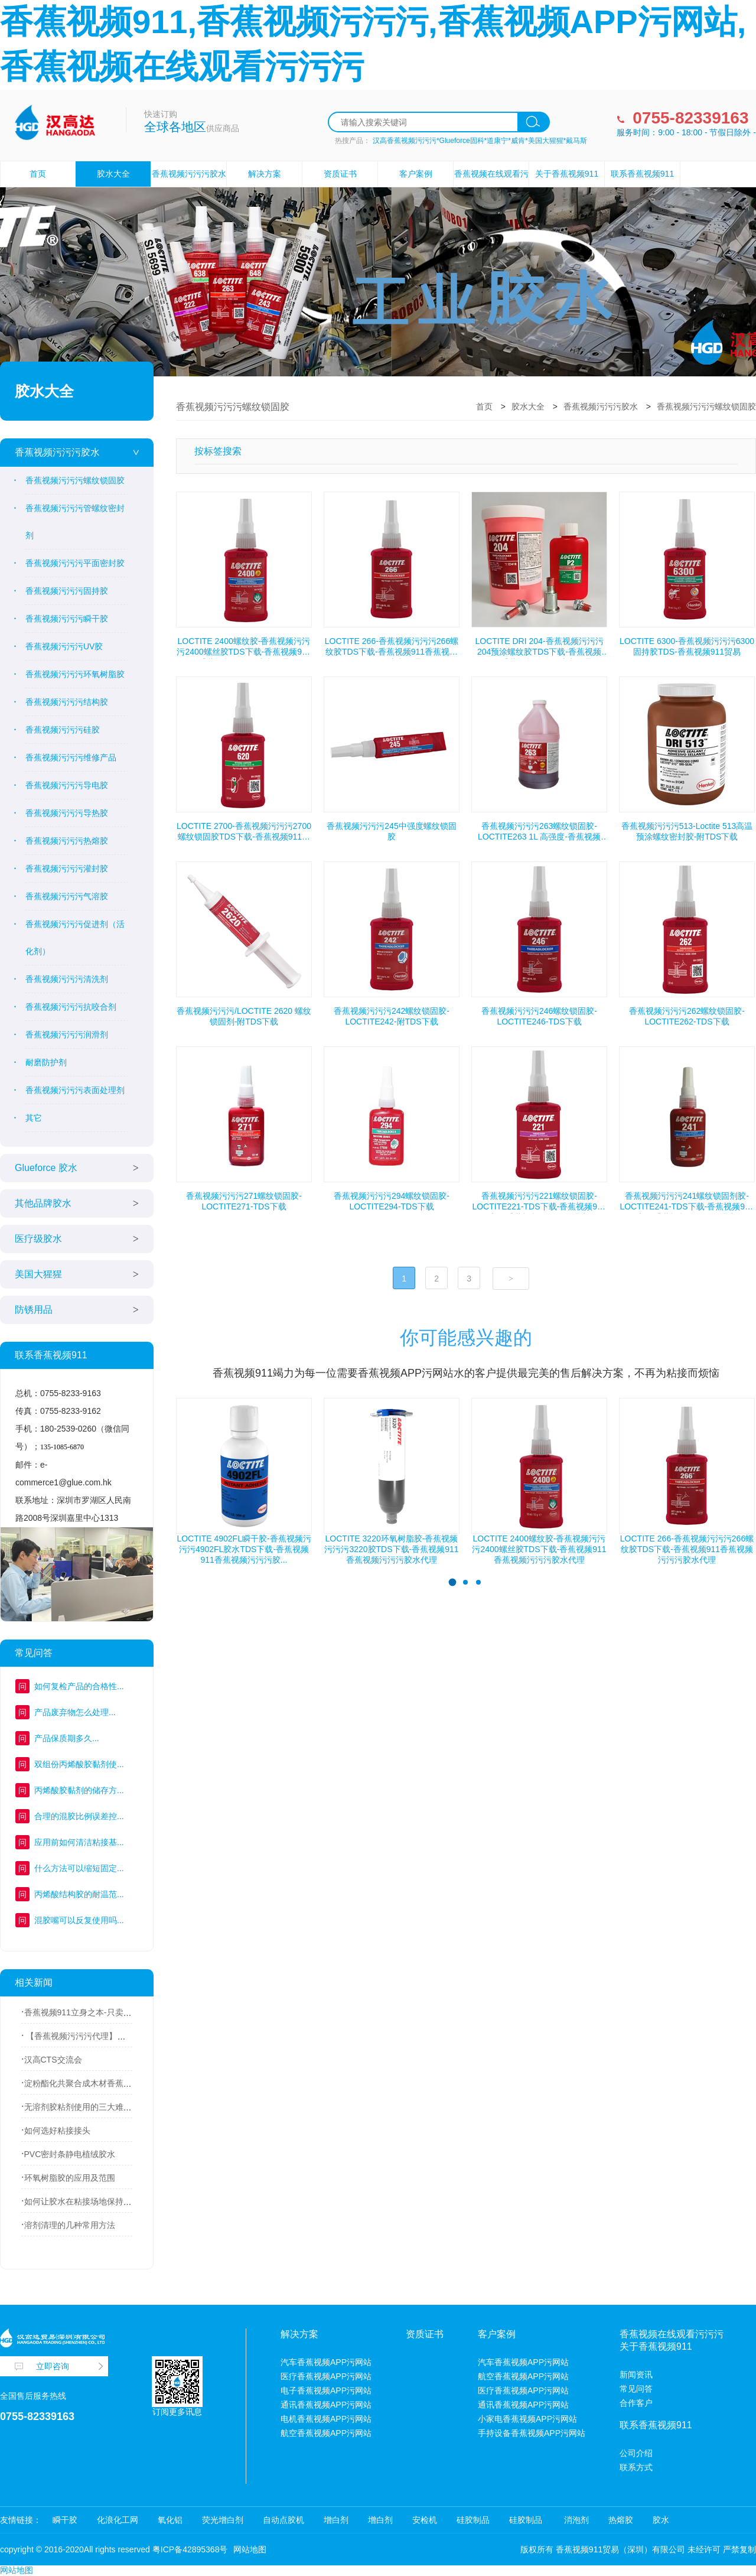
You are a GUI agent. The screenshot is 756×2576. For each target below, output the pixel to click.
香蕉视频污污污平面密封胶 (75, 563)
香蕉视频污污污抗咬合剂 (70, 1006)
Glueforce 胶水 (46, 1168)
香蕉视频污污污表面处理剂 (75, 1090)
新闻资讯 (636, 2374)
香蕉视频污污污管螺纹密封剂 (75, 521)
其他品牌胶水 (43, 1203)
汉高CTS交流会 (53, 2059)
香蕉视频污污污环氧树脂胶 (75, 674)
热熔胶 (620, 2520)
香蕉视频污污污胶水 (57, 452)
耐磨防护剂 (46, 1062)
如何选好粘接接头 (57, 2130)
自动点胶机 (283, 2520)
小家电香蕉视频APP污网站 (527, 2419)
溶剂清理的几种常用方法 (69, 2225)
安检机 (424, 2520)
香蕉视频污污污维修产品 (70, 757)
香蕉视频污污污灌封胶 (66, 868)
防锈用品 (34, 1310)
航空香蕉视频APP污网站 (326, 2433)
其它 (33, 1118)
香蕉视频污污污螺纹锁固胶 (75, 480)
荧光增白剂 (222, 2520)
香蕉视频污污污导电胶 (66, 785)
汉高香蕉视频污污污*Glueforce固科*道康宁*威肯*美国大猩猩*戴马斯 (480, 140)
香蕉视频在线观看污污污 (491, 186)
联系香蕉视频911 (642, 173)
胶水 (661, 2520)
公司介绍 (636, 2453)
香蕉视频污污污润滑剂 (66, 1034)
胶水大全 (113, 173)
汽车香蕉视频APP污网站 (326, 2362)
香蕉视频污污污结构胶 (66, 702)
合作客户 (636, 2403)
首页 (38, 173)
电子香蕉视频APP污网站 (326, 2390)
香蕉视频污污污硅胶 (62, 729)
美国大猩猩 (38, 1274)
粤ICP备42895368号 (190, 2549)
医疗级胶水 (38, 1239)
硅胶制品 (473, 2520)
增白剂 (336, 2520)
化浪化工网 (117, 2520)
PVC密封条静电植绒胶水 (70, 2154)
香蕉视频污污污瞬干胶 (66, 618)
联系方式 (636, 2467)
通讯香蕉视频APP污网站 (326, 2404)
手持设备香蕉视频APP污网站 (531, 2433)
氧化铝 (170, 2520)
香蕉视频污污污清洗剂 (66, 979)
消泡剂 (575, 2520)
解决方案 (264, 173)
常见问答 (636, 2388)
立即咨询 (52, 2366)
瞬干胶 (65, 2520)
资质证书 (340, 173)
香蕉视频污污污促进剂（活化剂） (75, 937)
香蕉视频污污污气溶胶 (66, 896)
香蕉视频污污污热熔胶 (66, 840)
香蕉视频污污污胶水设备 (189, 186)
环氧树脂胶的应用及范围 (69, 2178)
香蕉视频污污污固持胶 (66, 591)
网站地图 (249, 2549)
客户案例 (415, 173)
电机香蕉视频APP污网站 (326, 2419)
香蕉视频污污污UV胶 (64, 646)
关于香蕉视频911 (566, 173)
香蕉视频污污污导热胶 (66, 813)
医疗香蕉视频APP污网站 (326, 2376)
